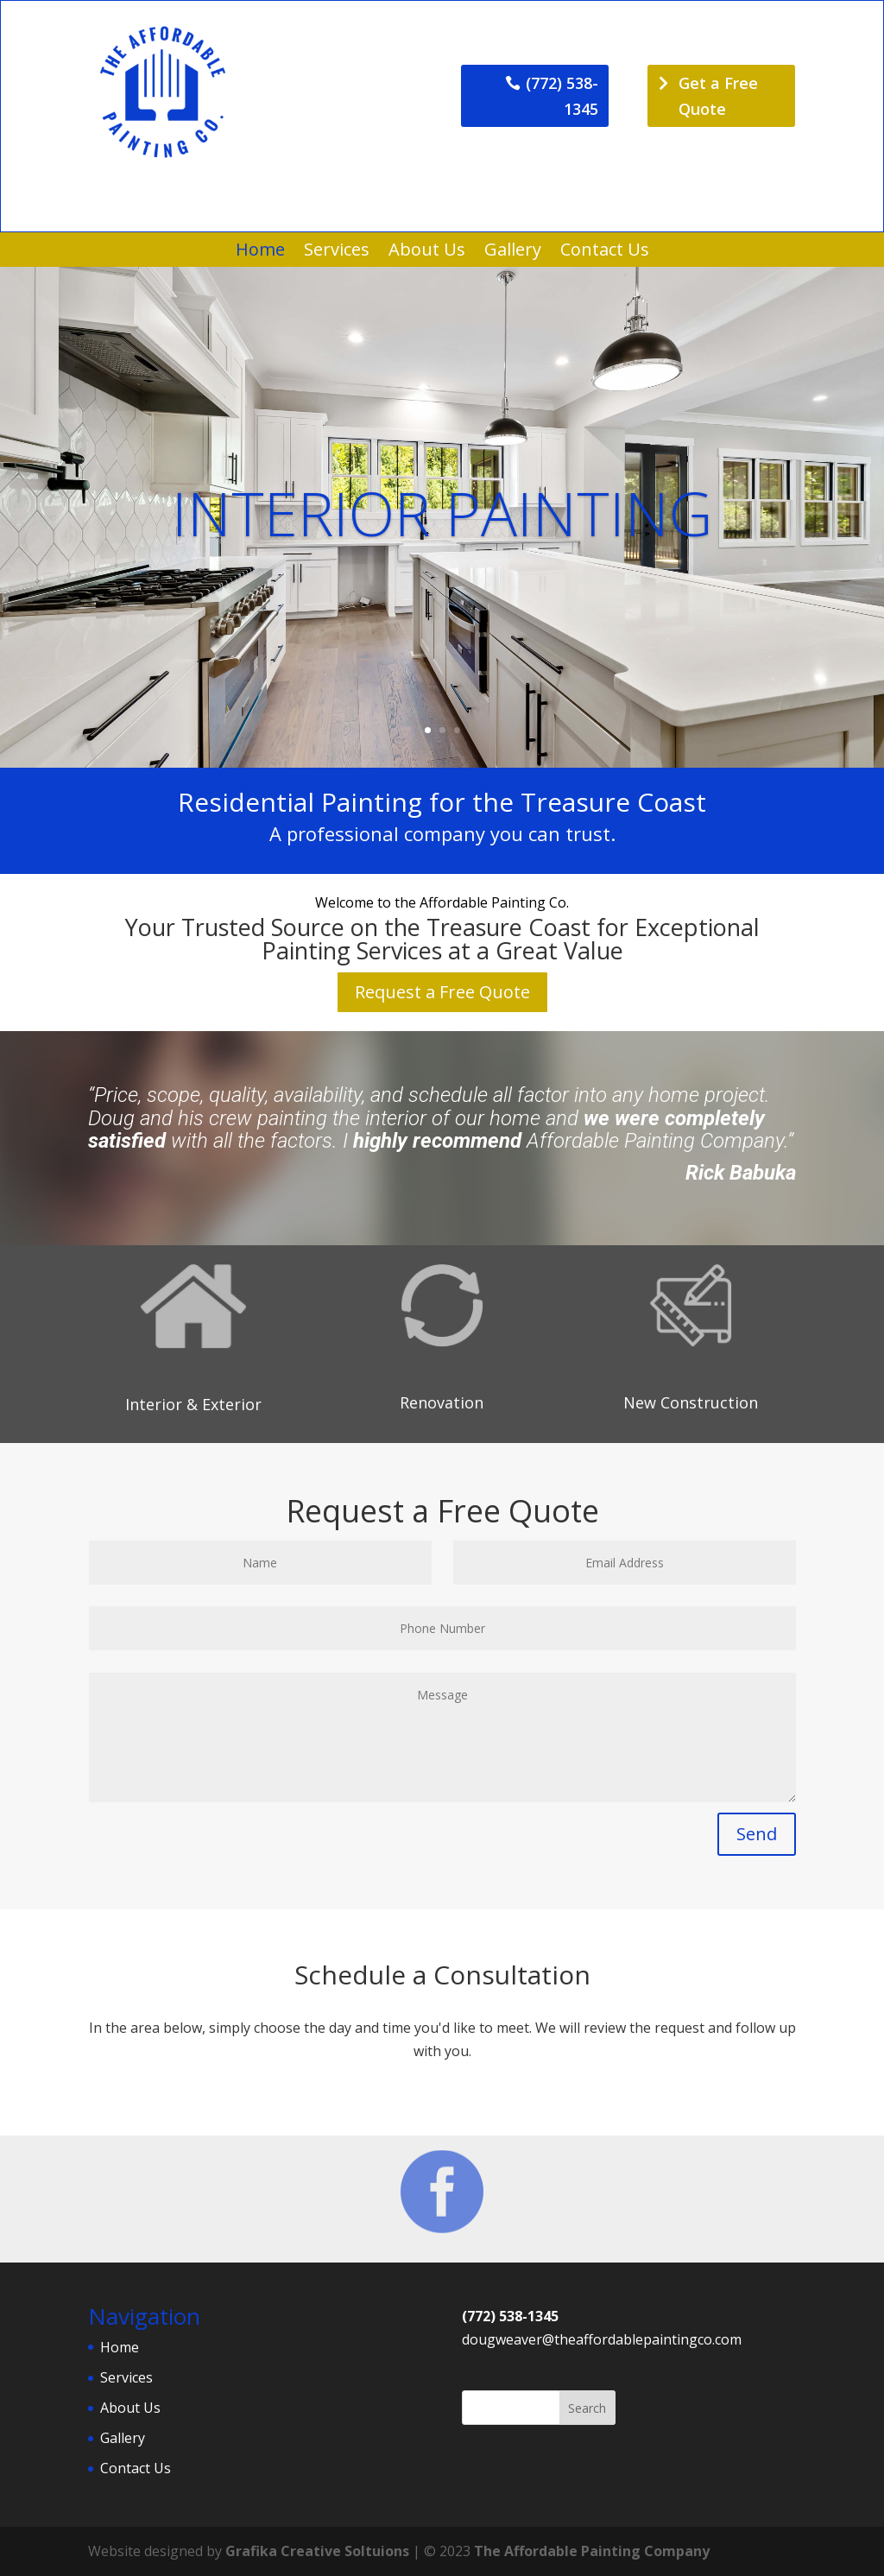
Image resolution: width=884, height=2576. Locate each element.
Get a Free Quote (718, 96)
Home (260, 252)
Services (336, 252)
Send (756, 1833)
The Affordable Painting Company (592, 2550)
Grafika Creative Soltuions (317, 2550)
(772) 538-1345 (562, 96)
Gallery (512, 252)
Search (587, 2408)
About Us (426, 252)
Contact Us (604, 252)
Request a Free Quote (442, 991)
